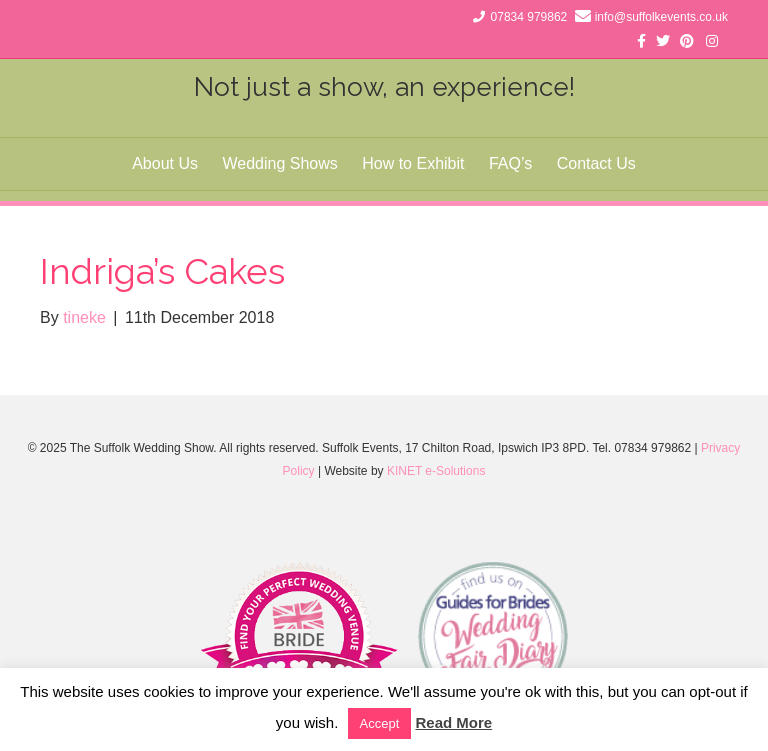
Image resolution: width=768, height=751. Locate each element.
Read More (453, 722)
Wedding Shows (279, 163)
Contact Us (596, 163)
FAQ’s (510, 163)
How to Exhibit (413, 163)
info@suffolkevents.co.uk (661, 17)
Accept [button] (380, 723)
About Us (165, 163)
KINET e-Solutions (436, 471)
